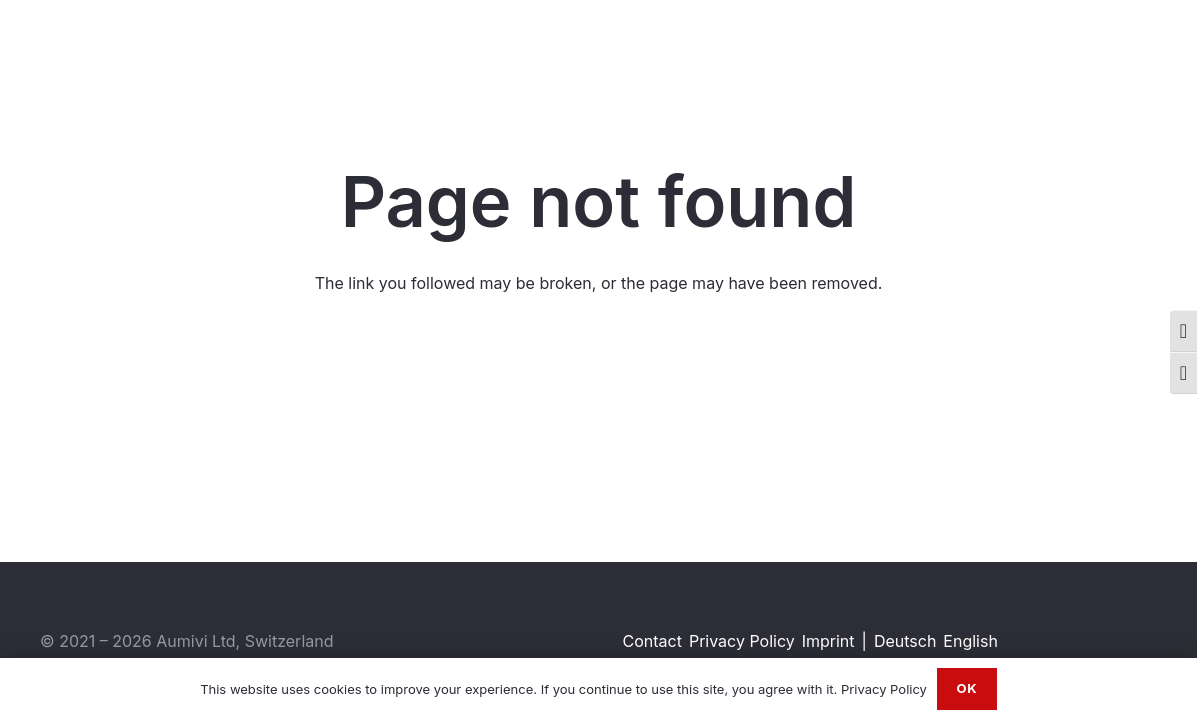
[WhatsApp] (1119, 49)
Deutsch (905, 641)
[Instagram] (1087, 50)
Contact (652, 641)
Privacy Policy (742, 641)
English (970, 641)
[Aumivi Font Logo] (120, 50)
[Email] (1152, 49)
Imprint (828, 641)
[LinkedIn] (1053, 49)
